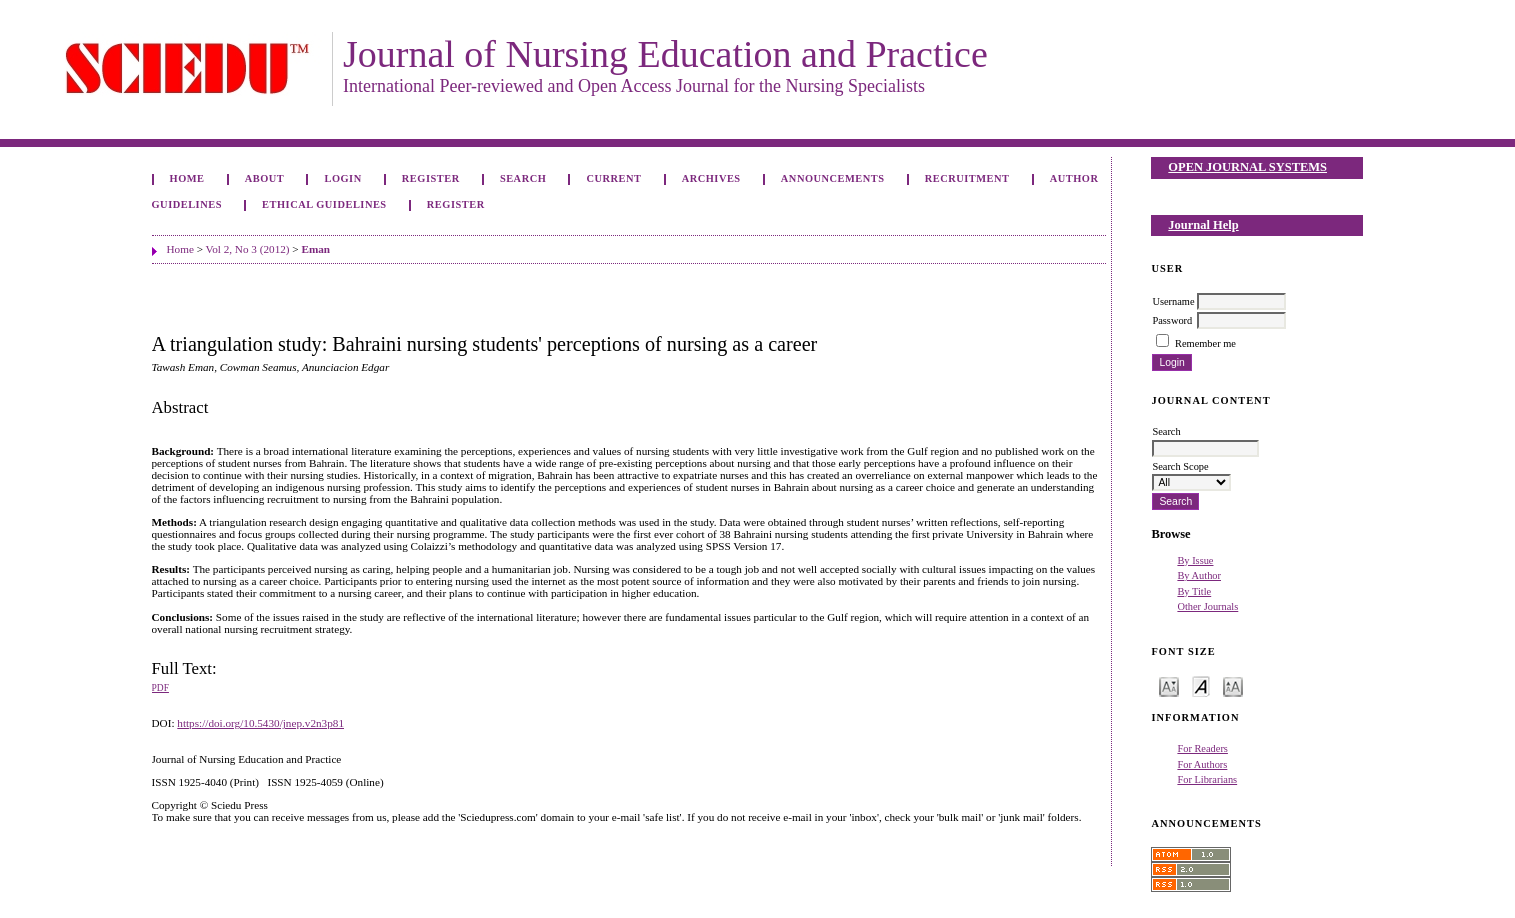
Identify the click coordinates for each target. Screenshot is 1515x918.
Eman (315, 249)
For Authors (1202, 764)
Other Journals (1207, 606)
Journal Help (1203, 225)
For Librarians (1207, 779)
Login (342, 178)
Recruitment (967, 178)
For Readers (1202, 748)
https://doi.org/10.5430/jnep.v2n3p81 (260, 723)
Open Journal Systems (1247, 167)
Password (1172, 320)
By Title (1194, 591)
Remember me (1205, 343)
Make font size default (1201, 685)
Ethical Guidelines (324, 204)
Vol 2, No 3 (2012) (248, 249)
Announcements (833, 178)
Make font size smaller (1169, 685)
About (265, 178)
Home (187, 178)
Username (1173, 301)
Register (431, 178)
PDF (160, 688)
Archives (711, 178)
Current (613, 178)
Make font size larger (1233, 685)
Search (523, 178)
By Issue (1195, 560)
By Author (1199, 575)
